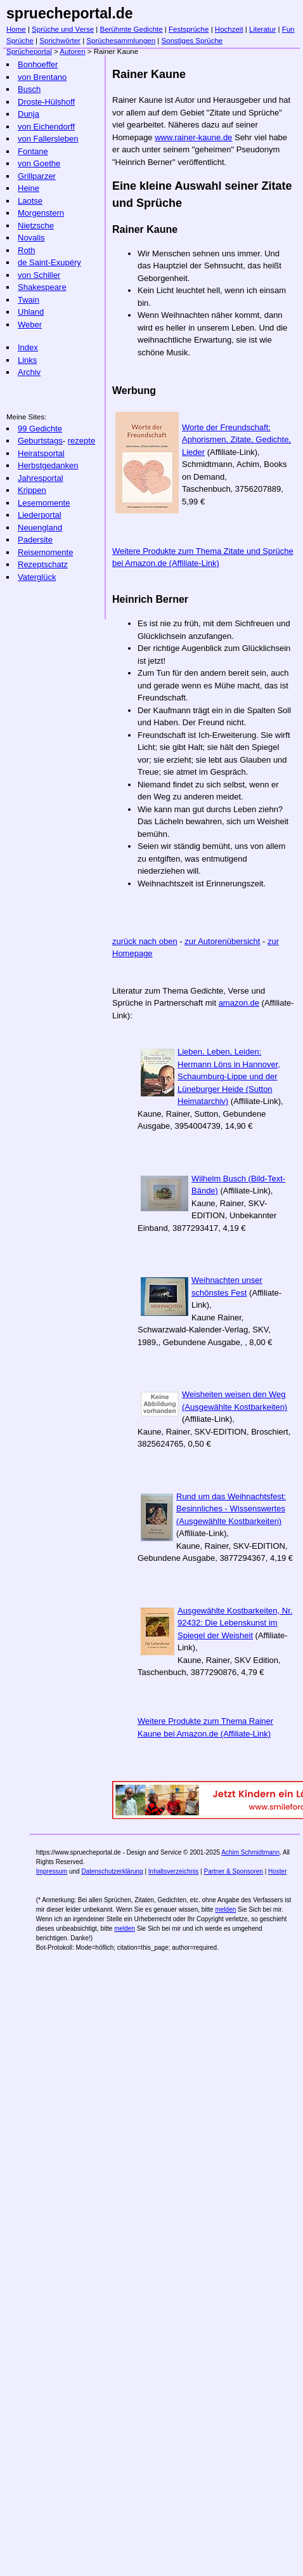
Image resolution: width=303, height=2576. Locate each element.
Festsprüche (189, 29)
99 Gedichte (40, 428)
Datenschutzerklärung (112, 1871)
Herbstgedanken (48, 465)
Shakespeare (42, 287)
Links (27, 360)
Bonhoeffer (38, 64)
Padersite (35, 539)
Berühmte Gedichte (131, 29)
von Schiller (39, 275)
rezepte (81, 440)
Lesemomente (44, 503)
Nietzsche (36, 225)
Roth (26, 250)
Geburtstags (40, 440)
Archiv (29, 372)
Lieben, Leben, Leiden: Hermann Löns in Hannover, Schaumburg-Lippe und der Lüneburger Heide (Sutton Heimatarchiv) (228, 1076)
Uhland (31, 312)
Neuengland (40, 527)
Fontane (33, 151)
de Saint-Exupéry (49, 262)
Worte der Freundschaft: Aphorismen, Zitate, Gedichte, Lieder (236, 440)
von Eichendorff (46, 126)
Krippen (32, 490)
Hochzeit (229, 29)
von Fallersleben (48, 138)
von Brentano (42, 77)
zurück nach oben (144, 941)
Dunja (28, 114)
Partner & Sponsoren (232, 1871)
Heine (28, 188)
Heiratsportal (41, 453)
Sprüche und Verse (63, 29)
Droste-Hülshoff (46, 102)
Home (16, 29)
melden (225, 1909)
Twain (28, 300)
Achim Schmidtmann (250, 1852)
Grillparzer (37, 176)
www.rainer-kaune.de (193, 137)
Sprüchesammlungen (120, 40)
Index (28, 347)
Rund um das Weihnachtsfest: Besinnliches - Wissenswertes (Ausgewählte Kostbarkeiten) (231, 1509)
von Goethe (39, 163)
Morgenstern (41, 213)
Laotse (30, 201)
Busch (29, 89)
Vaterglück (37, 577)
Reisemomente (45, 552)
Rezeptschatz (43, 564)
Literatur (262, 29)
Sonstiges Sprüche (192, 40)
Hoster (277, 1871)
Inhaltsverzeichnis (173, 1871)
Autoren (72, 51)
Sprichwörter (60, 40)
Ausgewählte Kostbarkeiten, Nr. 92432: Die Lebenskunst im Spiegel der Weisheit (234, 1623)
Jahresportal (40, 478)
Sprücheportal (29, 51)
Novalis (31, 237)
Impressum (51, 1871)
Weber (30, 324)
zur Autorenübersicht (222, 941)
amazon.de (239, 1003)
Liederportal (39, 515)
